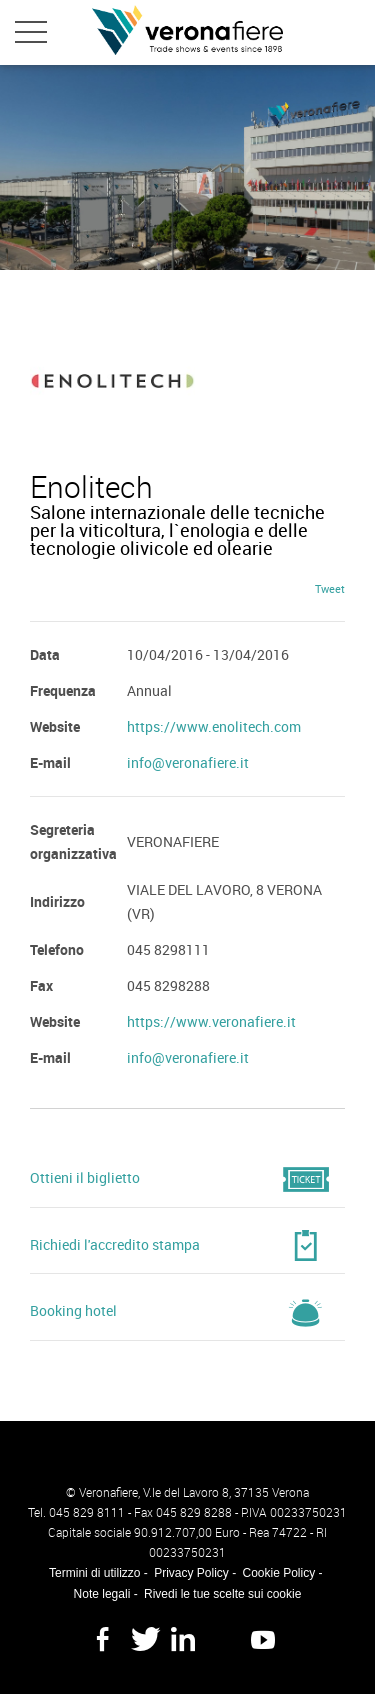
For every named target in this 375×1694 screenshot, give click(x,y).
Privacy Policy (191, 1573)
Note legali (102, 1594)
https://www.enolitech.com (214, 726)
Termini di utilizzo (94, 1573)
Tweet (330, 588)
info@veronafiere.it (188, 762)
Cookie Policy (279, 1573)
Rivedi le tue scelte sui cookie (222, 1594)
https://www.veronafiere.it (211, 1021)
